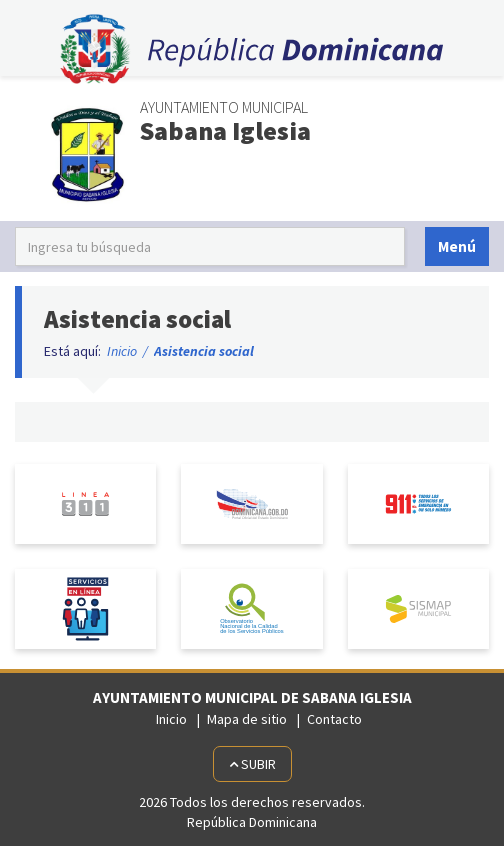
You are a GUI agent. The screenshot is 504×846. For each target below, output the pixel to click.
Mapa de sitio (247, 719)
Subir (252, 764)
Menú (457, 246)
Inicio (122, 351)
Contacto (334, 719)
